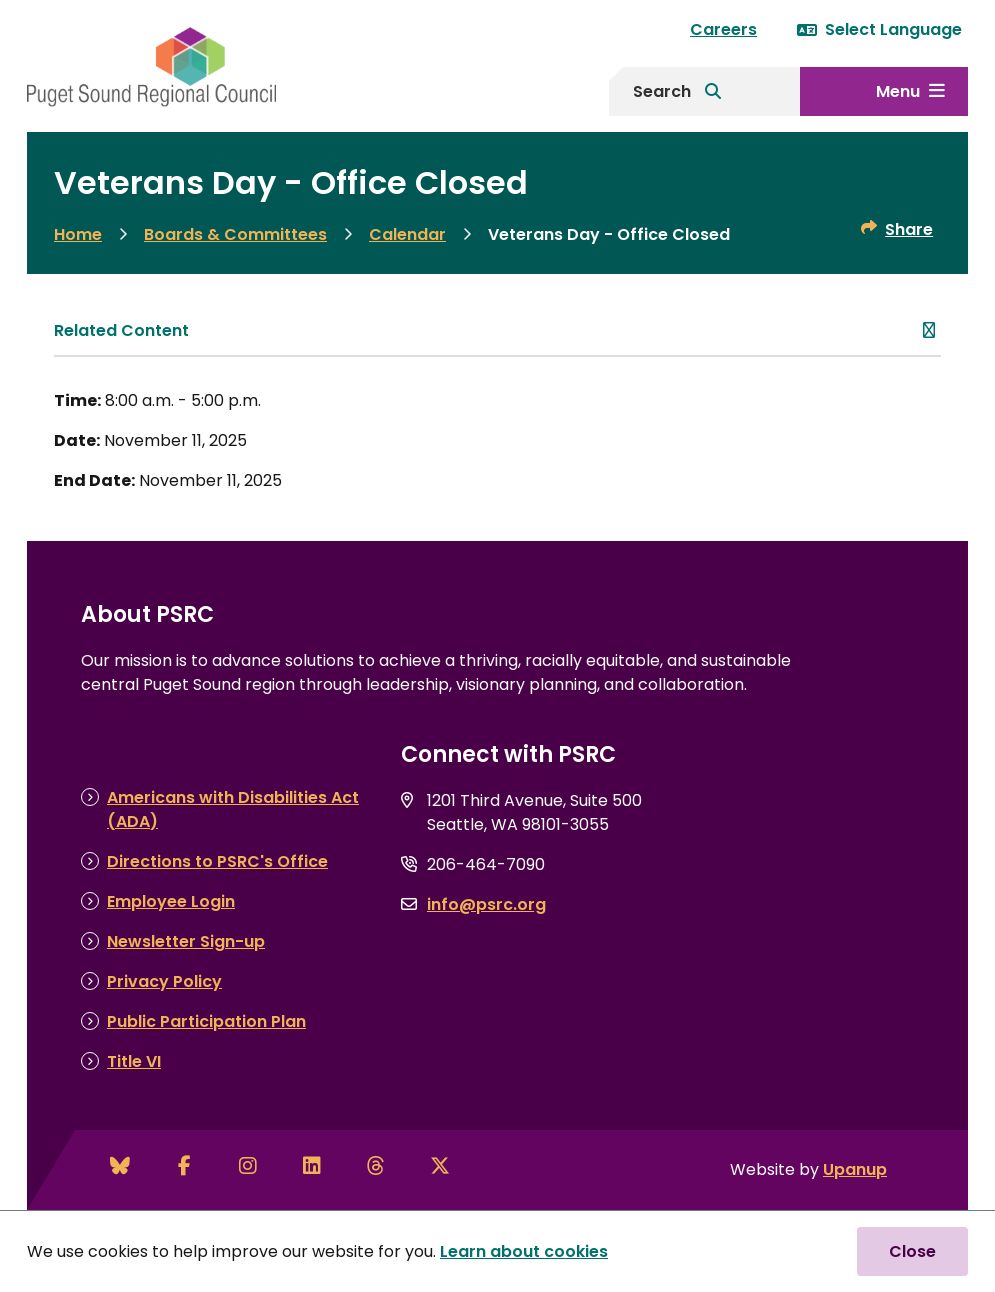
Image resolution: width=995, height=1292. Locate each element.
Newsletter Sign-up (186, 941)
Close (912, 1251)
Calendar (407, 234)
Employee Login (171, 901)
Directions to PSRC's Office (217, 861)
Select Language (879, 29)
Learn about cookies (524, 1251)
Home (78, 234)
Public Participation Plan (206, 1021)
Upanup (855, 1169)
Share (909, 229)
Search (662, 91)
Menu (898, 91)
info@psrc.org (486, 904)
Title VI (134, 1061)
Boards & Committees (235, 234)
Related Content (121, 330)
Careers (723, 29)
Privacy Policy (164, 981)
